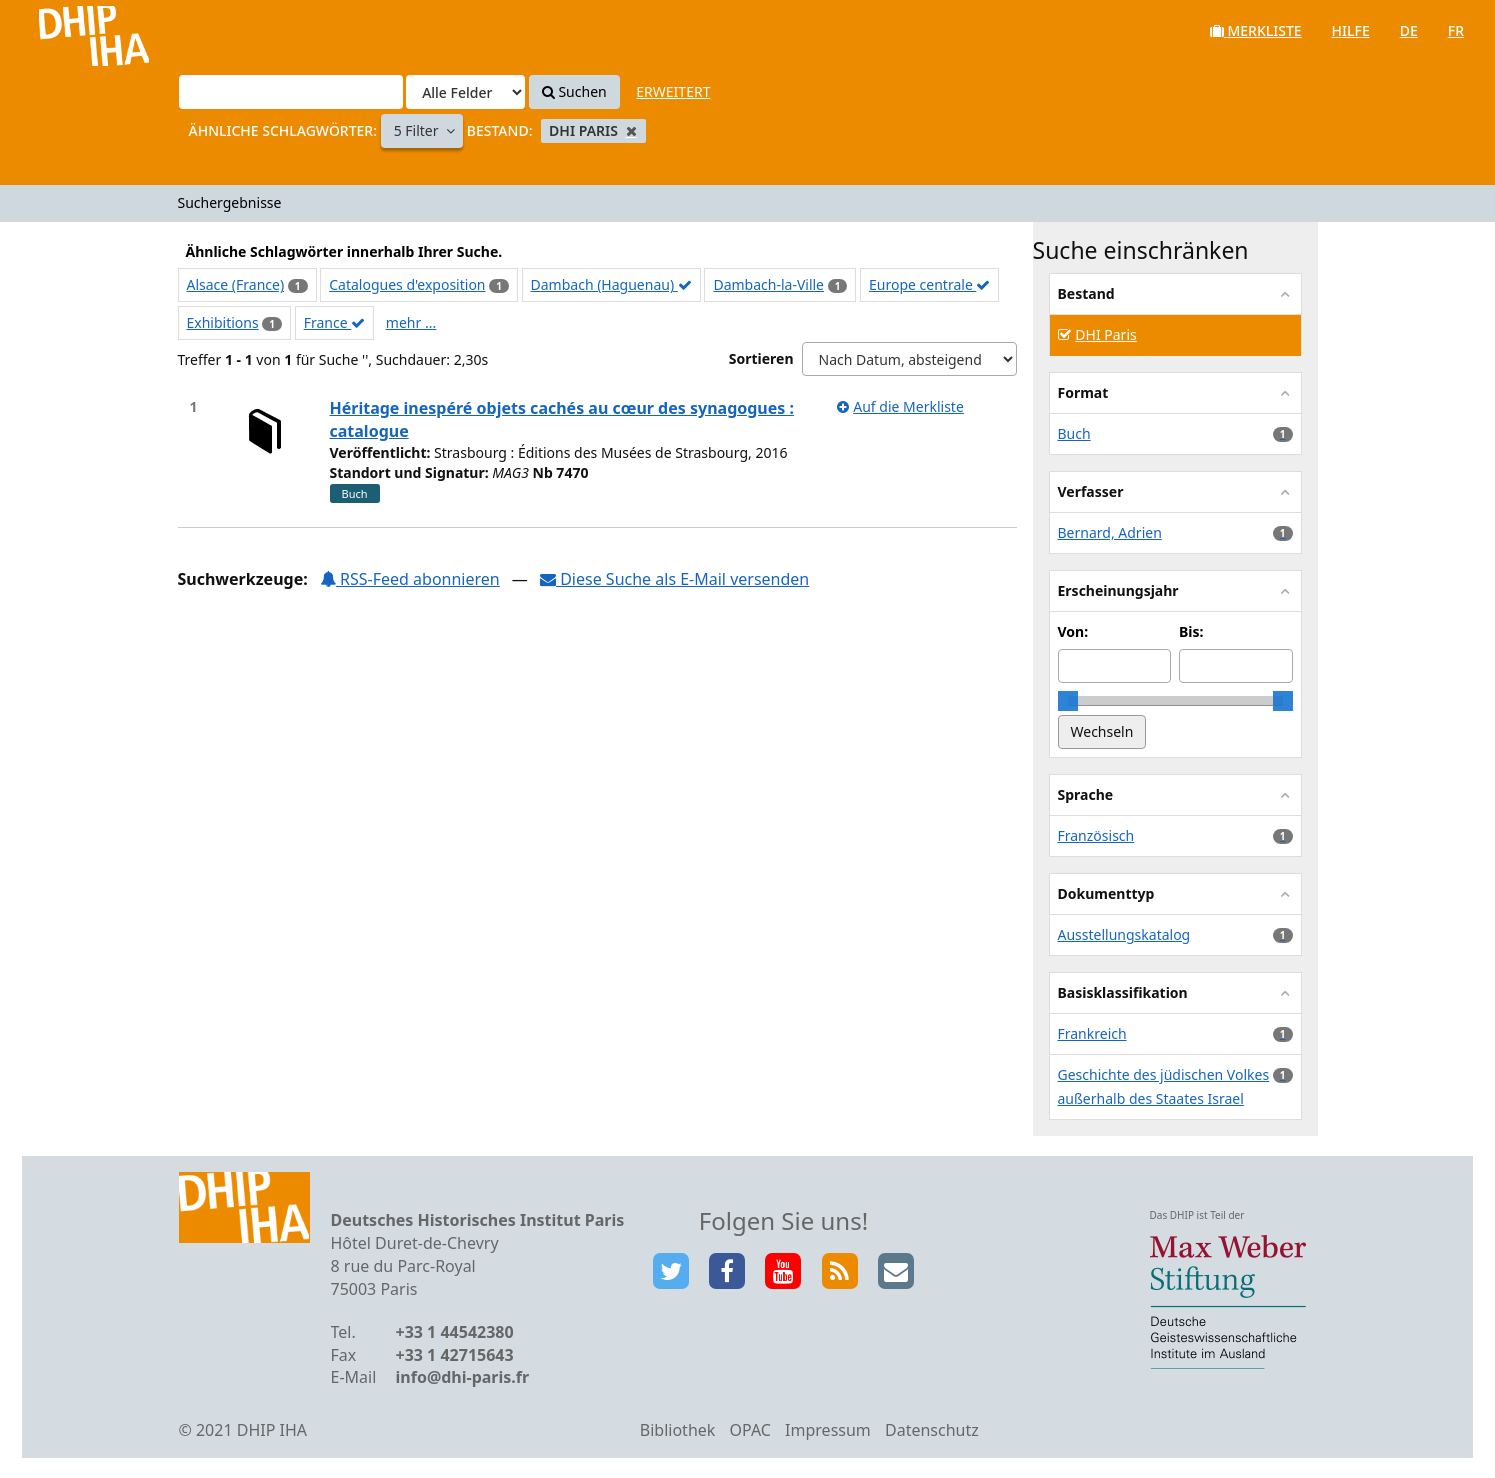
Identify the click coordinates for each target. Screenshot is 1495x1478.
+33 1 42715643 (455, 1355)
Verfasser (1091, 491)
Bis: (1191, 631)
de (1409, 30)
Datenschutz (932, 1430)
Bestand (1086, 293)
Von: (1073, 631)
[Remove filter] (631, 130)
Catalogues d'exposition (407, 284)
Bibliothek (678, 1430)
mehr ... (411, 322)
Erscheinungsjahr (1118, 590)
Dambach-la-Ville (768, 284)
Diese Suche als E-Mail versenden (674, 579)
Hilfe (1351, 30)
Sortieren (761, 358)
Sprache (1086, 794)
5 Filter (418, 130)
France (335, 322)
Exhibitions (223, 322)
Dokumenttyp (1106, 893)
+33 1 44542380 (455, 1332)
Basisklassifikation (1123, 992)
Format (1083, 392)
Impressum (828, 1430)
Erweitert (673, 91)
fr (1456, 30)
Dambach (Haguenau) (611, 284)
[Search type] (465, 92)
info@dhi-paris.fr (463, 1377)
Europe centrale (929, 284)
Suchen (574, 91)
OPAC (750, 1430)
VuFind (68, 30)
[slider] (1068, 701)
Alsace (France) (236, 284)
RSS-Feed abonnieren (410, 579)
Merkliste (1256, 30)
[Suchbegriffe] (291, 92)
